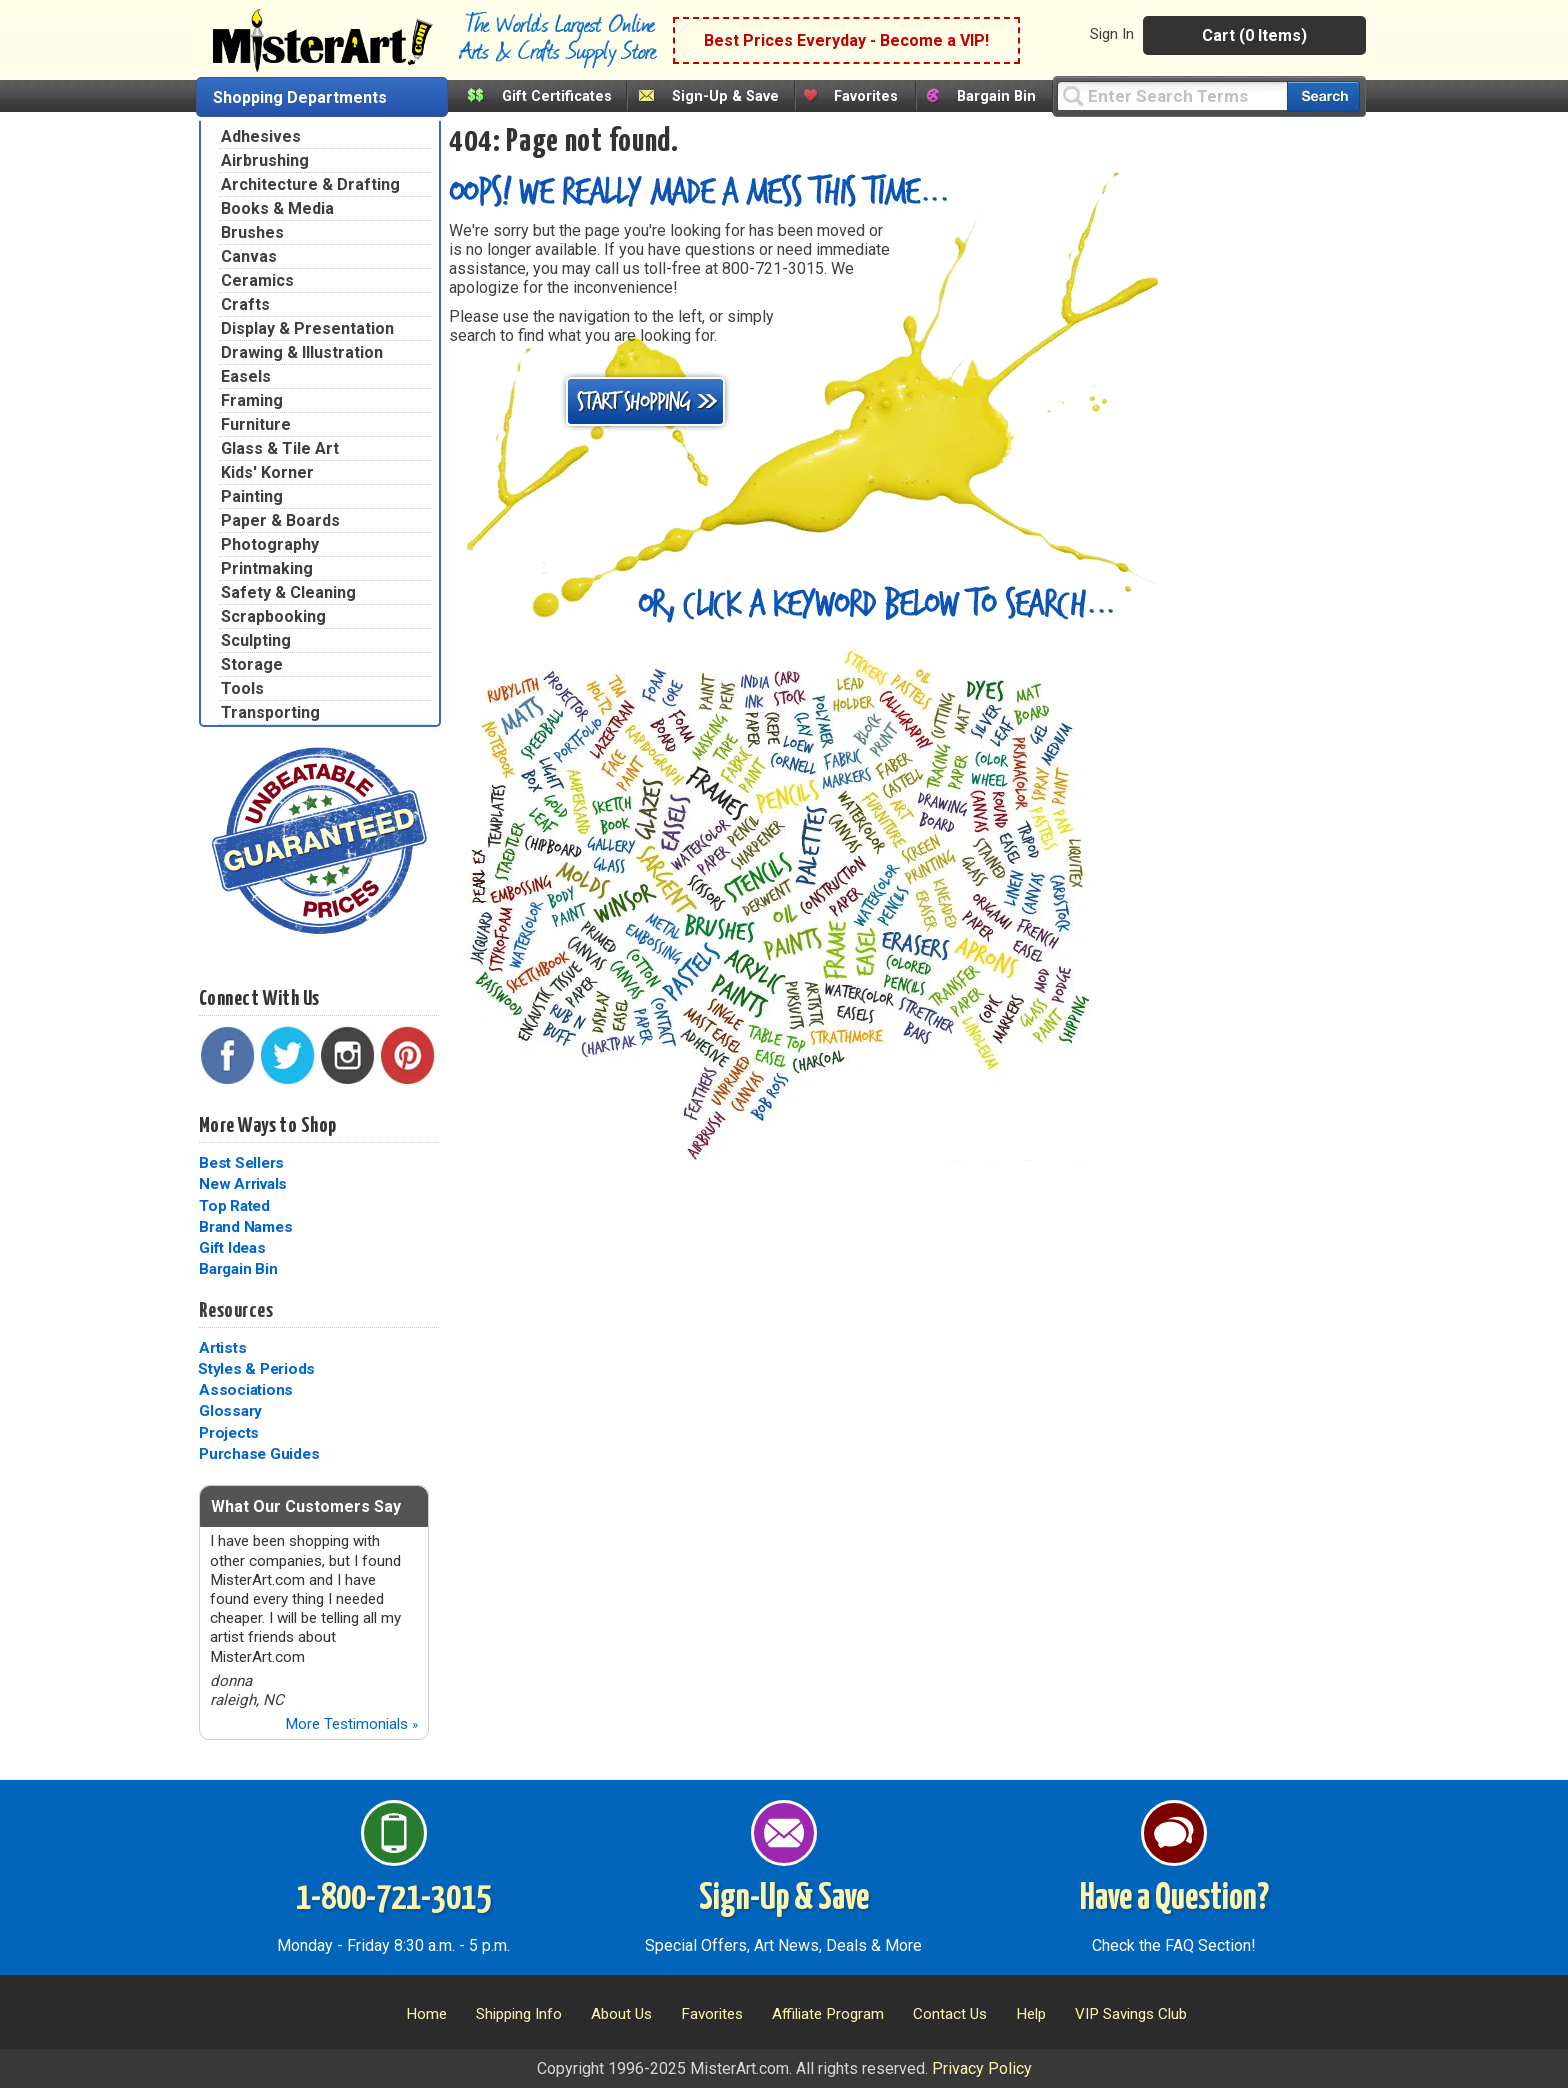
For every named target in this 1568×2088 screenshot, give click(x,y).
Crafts (245, 304)
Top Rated (234, 1206)
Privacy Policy (982, 2068)
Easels (246, 376)
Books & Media (277, 208)
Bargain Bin (996, 96)
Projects (229, 1433)
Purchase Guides (259, 1454)
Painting (252, 496)
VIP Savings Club (1131, 2014)
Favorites (866, 96)
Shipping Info (519, 2014)
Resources (236, 1311)
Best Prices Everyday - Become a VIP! (846, 40)
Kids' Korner (267, 472)
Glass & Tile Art (280, 448)
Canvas (249, 256)
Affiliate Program (828, 2014)
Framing (252, 400)
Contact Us (950, 2014)
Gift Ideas (232, 1248)
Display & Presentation (307, 328)
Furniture (256, 424)
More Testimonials (351, 1724)
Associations (246, 1390)
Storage (252, 664)
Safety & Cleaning (288, 592)
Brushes (252, 232)
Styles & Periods (256, 1369)
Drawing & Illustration (302, 352)
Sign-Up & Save (725, 96)
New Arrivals (243, 1184)
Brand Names (245, 1227)
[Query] (1172, 95)
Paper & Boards (280, 520)
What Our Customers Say (306, 1506)
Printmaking (267, 568)
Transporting (270, 712)
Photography (270, 544)
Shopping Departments (300, 97)
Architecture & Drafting (310, 184)
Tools (242, 688)
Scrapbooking (273, 616)
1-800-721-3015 (393, 1899)
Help (1031, 2014)
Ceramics (257, 280)
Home (426, 2014)
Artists (222, 1348)
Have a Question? (1174, 1899)
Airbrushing (265, 160)
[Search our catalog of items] (1323, 96)
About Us (621, 2014)
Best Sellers (241, 1163)
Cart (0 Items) (1254, 35)
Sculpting (256, 640)
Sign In (1112, 34)
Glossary (230, 1411)
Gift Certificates (557, 96)
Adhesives (261, 136)
